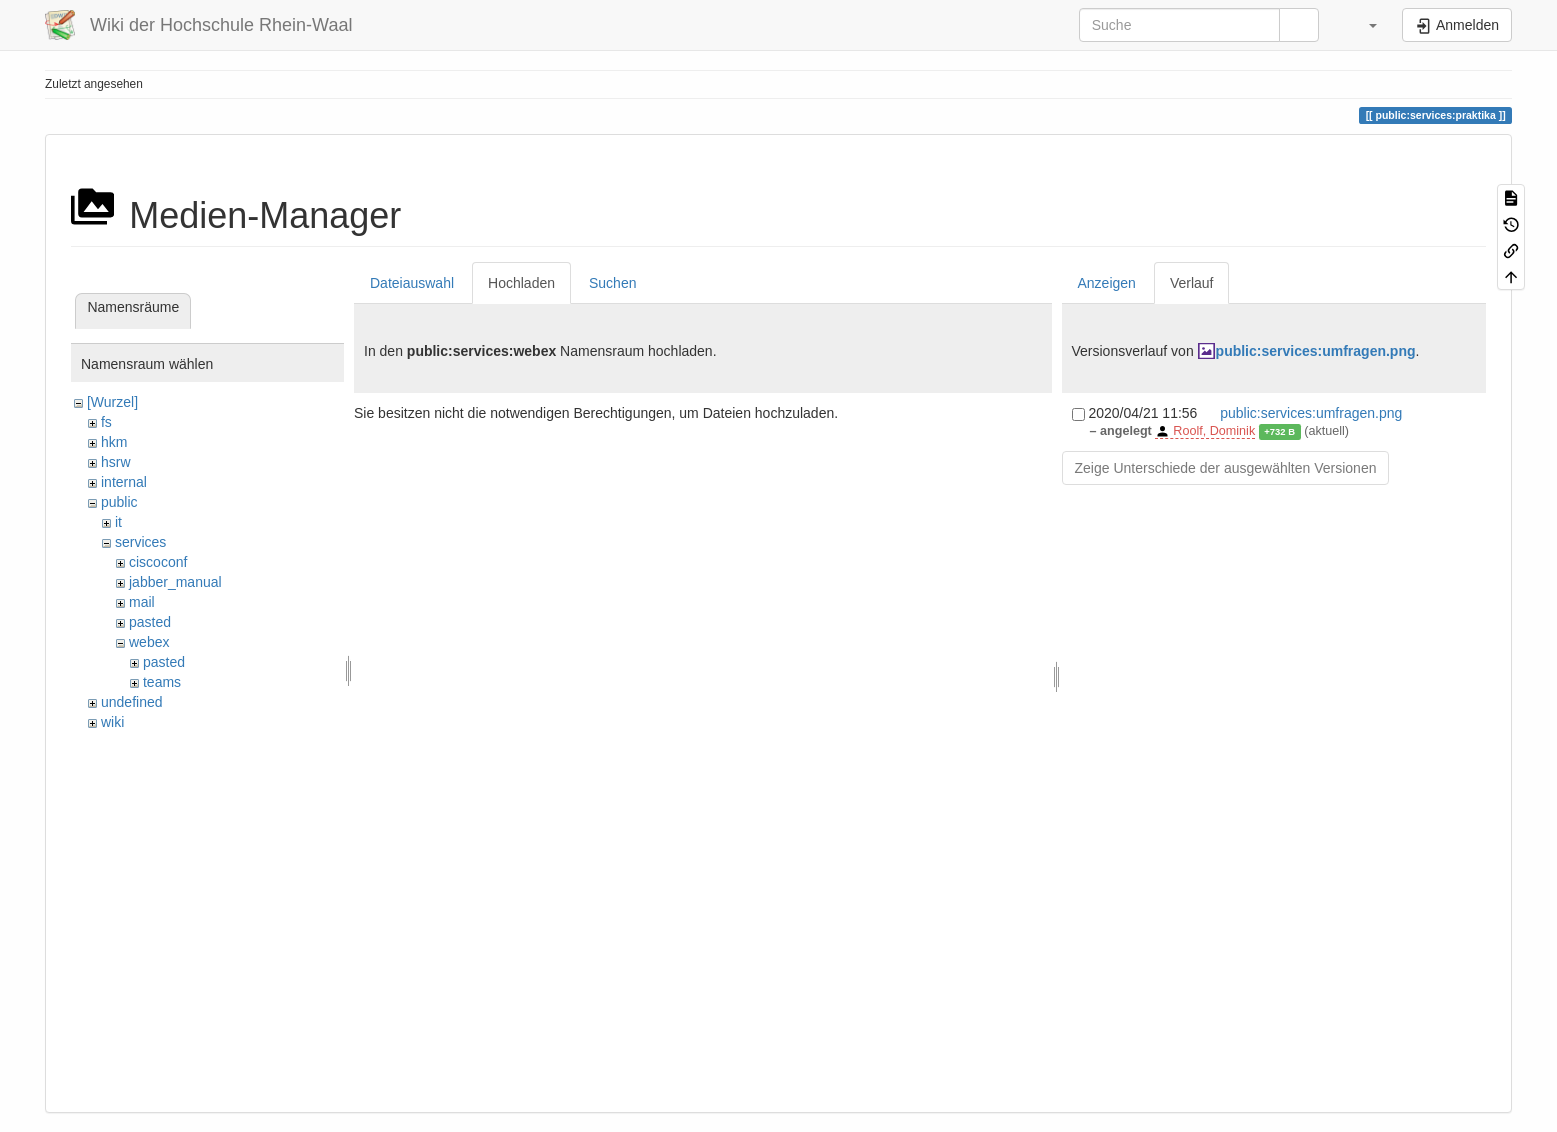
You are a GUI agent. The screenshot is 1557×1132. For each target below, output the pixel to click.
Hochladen (521, 283)
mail (142, 602)
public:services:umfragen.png (1316, 351)
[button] (1363, 25)
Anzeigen (1107, 283)
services (140, 542)
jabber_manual (175, 582)
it (118, 522)
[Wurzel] (112, 402)
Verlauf (1192, 283)
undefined (132, 702)
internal (124, 482)
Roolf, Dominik (1214, 431)
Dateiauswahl (412, 283)
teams (162, 682)
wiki (112, 722)
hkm (114, 442)
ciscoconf (158, 562)
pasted (150, 622)
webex (149, 642)
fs (106, 422)
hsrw (116, 462)
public (119, 502)
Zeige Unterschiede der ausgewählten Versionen (1226, 468)
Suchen (612, 283)
